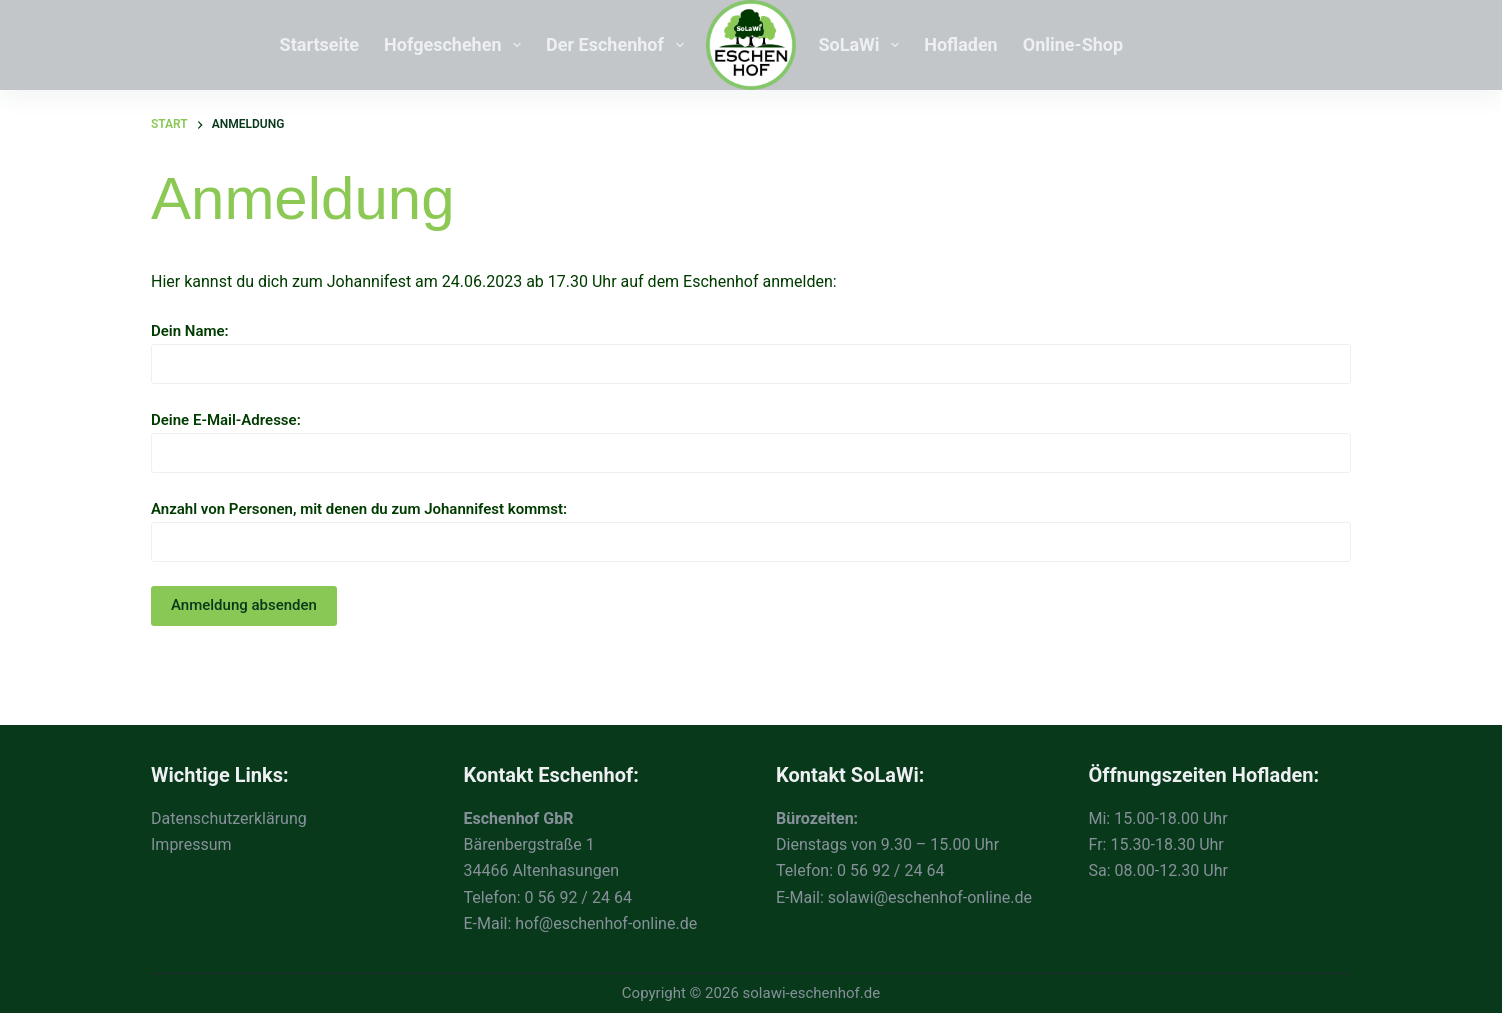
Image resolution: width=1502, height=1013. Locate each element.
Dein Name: (751, 347)
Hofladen (960, 44)
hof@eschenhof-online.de (606, 923)
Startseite (319, 44)
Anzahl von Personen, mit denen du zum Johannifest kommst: (751, 525)
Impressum (191, 844)
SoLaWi (863, 45)
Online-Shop (1073, 44)
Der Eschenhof (618, 45)
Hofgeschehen (456, 45)
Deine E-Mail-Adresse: (751, 436)
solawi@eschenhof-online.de (930, 897)
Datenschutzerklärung (229, 818)
